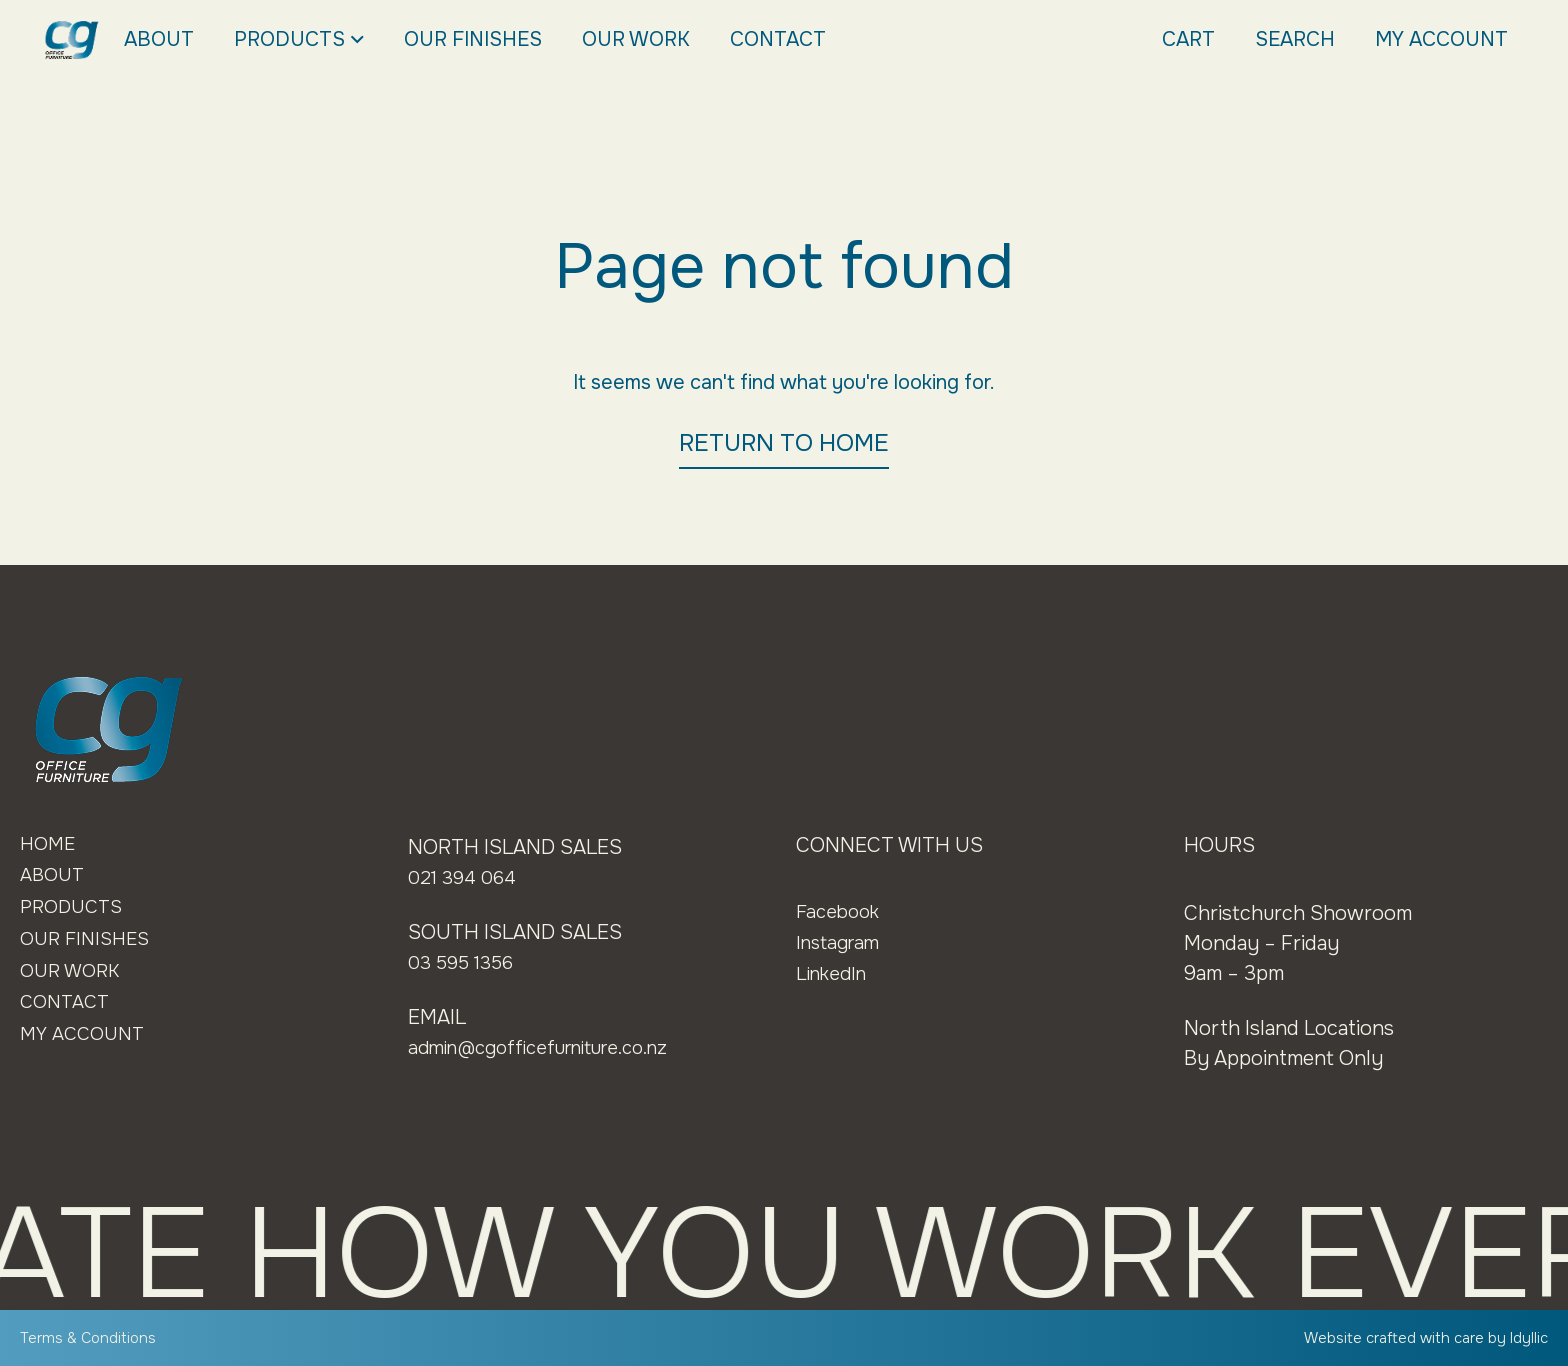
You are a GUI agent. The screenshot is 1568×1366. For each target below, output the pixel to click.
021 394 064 (465, 877)
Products (299, 40)
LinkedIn (835, 973)
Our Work (636, 39)
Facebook (841, 911)
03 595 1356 (465, 962)
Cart (1188, 39)
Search (1295, 39)
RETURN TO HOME (784, 443)
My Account (1441, 39)
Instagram (841, 942)
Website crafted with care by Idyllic (1417, 1337)
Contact (778, 39)
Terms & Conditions (92, 1337)
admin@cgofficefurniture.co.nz (552, 1047)
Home (49, 845)
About (159, 39)
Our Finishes (473, 39)
